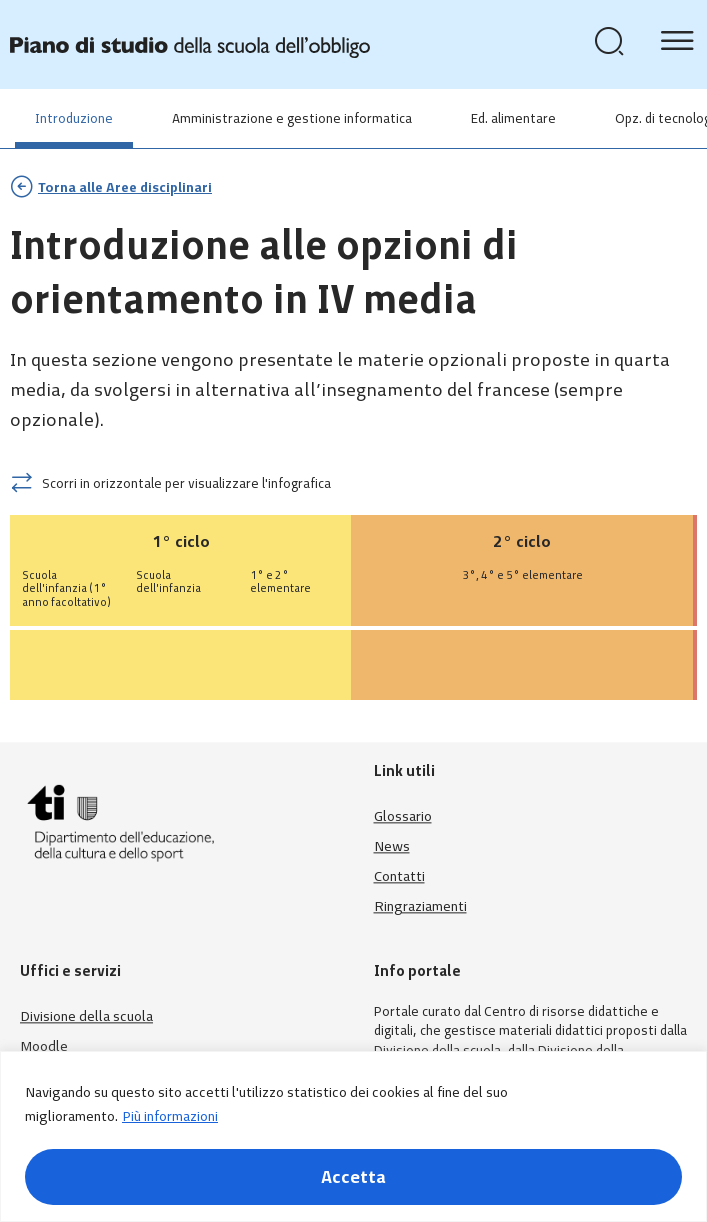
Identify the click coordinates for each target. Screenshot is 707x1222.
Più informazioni (170, 1116)
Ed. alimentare (513, 118)
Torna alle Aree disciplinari (125, 187)
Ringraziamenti (420, 906)
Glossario (403, 816)
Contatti (399, 876)
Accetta (353, 1177)
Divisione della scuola (86, 1016)
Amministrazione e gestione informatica (292, 118)
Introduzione (74, 118)
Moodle (44, 1046)
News (392, 846)
